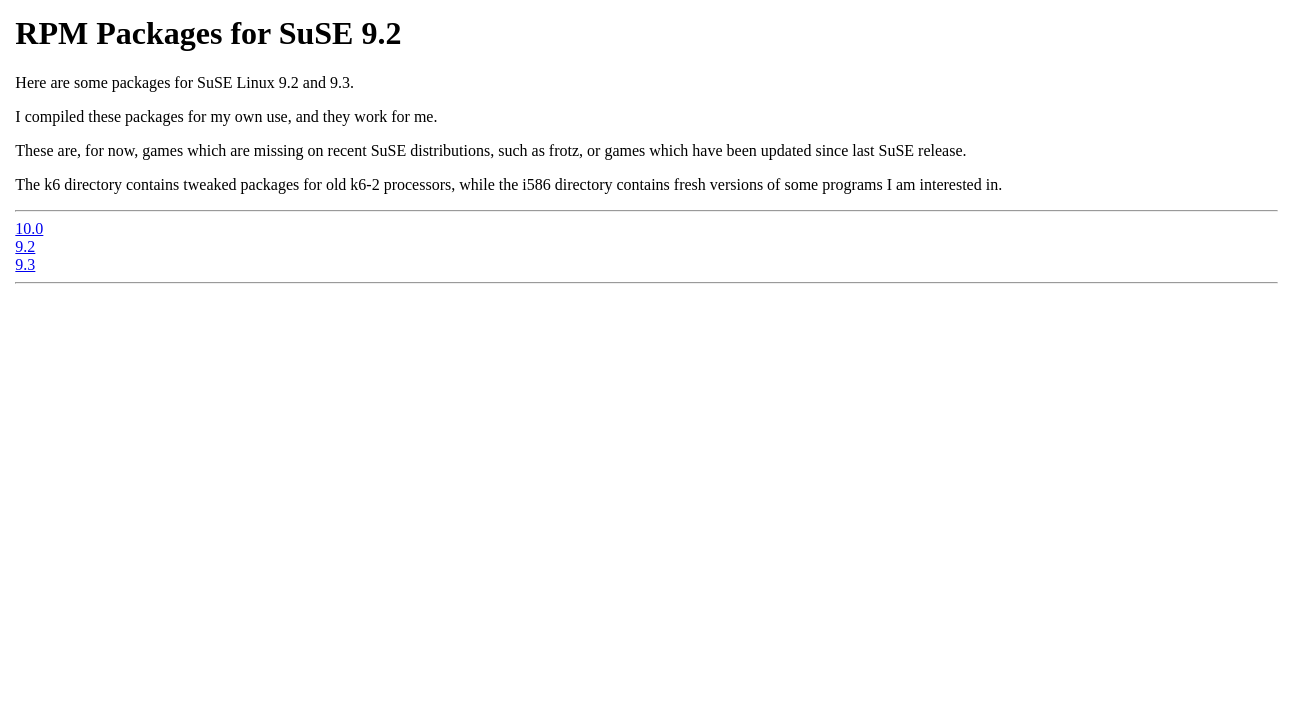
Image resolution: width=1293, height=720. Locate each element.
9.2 (25, 246)
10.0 (29, 228)
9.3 (25, 264)
